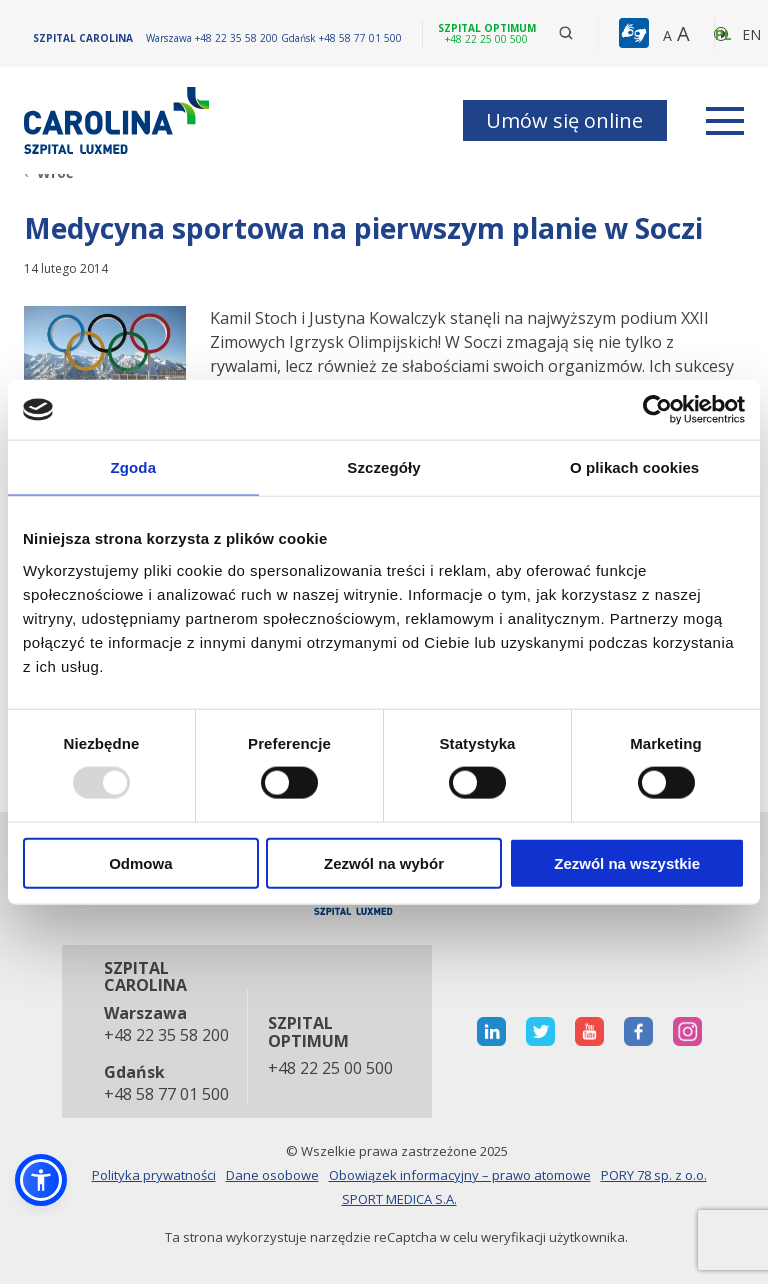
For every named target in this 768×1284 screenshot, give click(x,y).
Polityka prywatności (154, 1175)
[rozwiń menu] (725, 121)
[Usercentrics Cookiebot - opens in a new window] (657, 410)
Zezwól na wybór (384, 862)
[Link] (119, 120)
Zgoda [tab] (134, 467)
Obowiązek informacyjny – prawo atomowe (460, 1175)
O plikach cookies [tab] (634, 467)
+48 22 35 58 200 (165, 1036)
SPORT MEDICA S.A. (399, 1199)
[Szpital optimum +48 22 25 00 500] (487, 34)
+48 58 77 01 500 (165, 1095)
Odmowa (140, 862)
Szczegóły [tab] (383, 467)
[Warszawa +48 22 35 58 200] (213, 38)
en (751, 34)
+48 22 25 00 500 (330, 1069)
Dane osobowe (272, 1175)
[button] (636, 34)
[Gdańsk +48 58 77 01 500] (341, 38)
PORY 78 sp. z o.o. (654, 1175)
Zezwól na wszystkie (627, 862)
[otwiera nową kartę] (491, 1031)
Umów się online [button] (564, 120)
